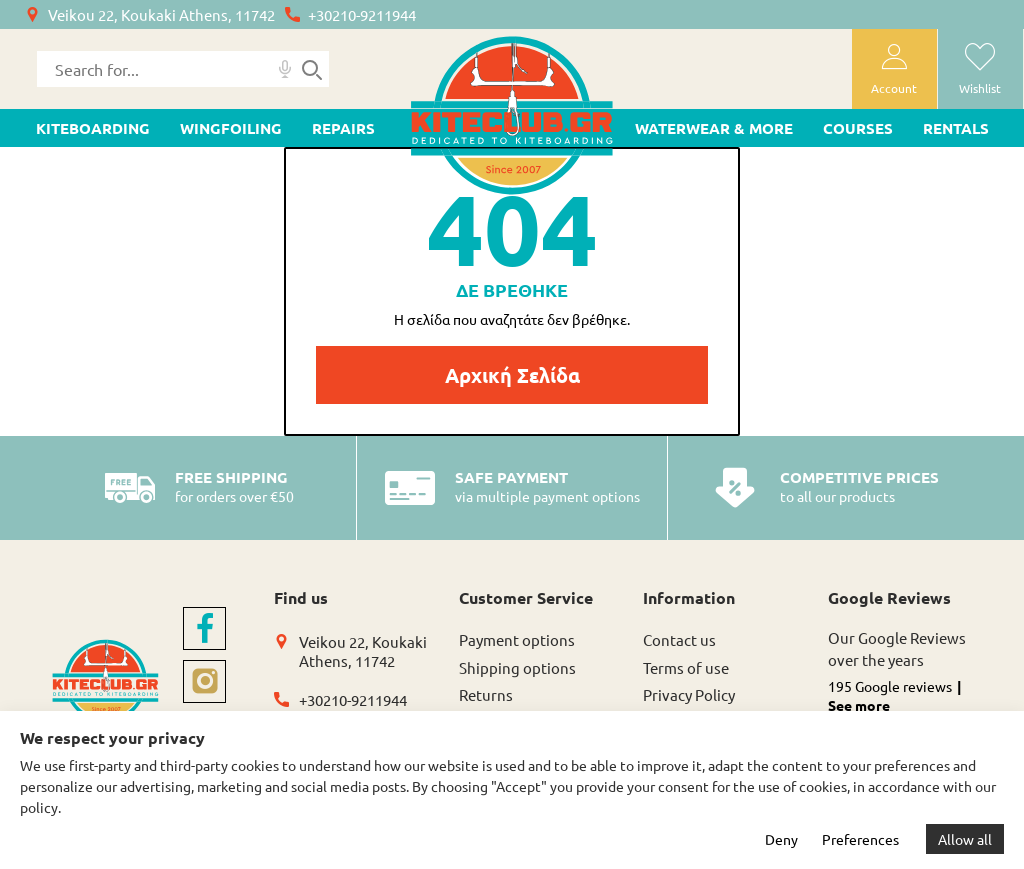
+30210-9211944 (362, 14)
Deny (781, 839)
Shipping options (517, 667)
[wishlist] (980, 69)
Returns (486, 694)
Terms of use (686, 667)
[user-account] (894, 69)
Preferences (860, 839)
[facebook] (204, 628)
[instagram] (204, 681)
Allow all (965, 839)
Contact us (679, 639)
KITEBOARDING (93, 128)
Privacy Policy (689, 694)
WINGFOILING (231, 128)
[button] (908, 709)
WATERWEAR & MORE (714, 128)
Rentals (956, 128)
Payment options (517, 639)
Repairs (343, 128)
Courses (858, 128)
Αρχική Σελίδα (512, 375)
